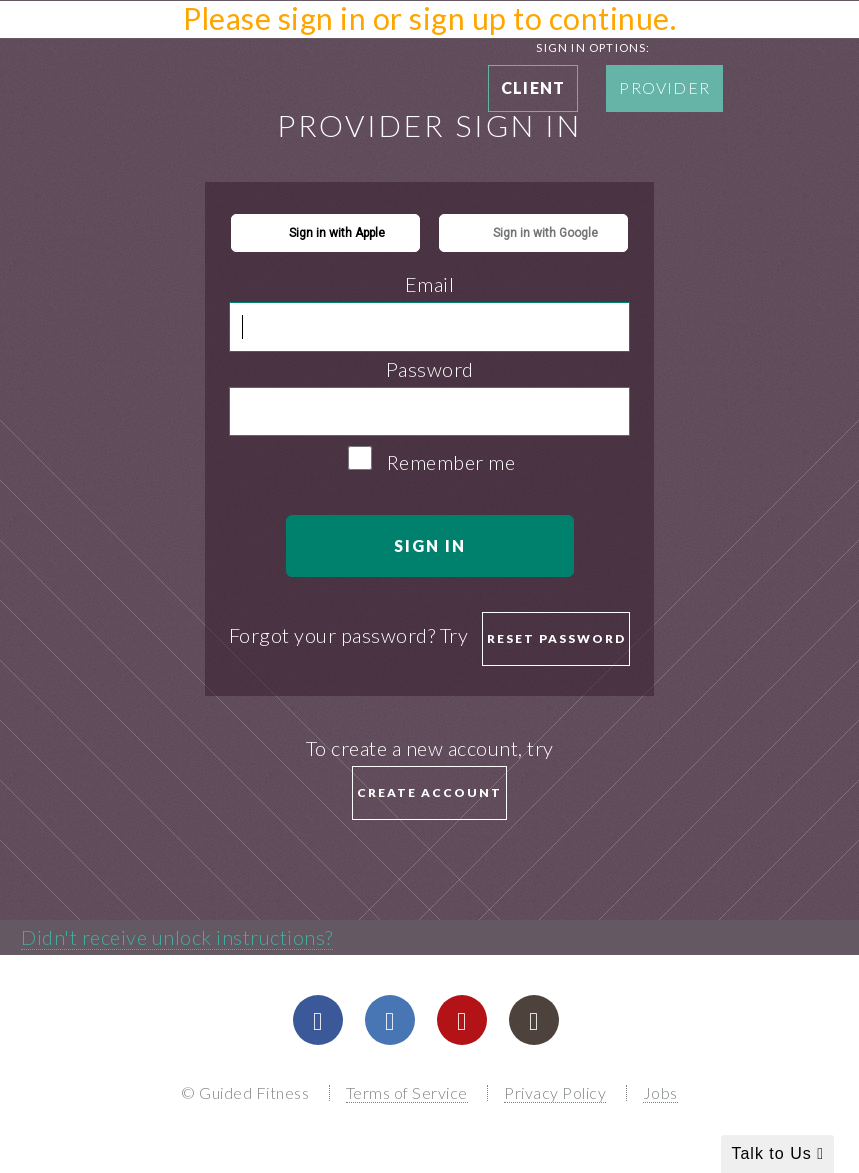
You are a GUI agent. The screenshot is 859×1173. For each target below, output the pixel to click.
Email (430, 284)
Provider (664, 87)
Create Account (429, 792)
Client (533, 87)
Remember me (451, 462)
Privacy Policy (555, 1092)
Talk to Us (777, 1153)
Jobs (660, 1092)
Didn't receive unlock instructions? (177, 937)
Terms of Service (407, 1092)
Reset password (556, 638)
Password (430, 369)
